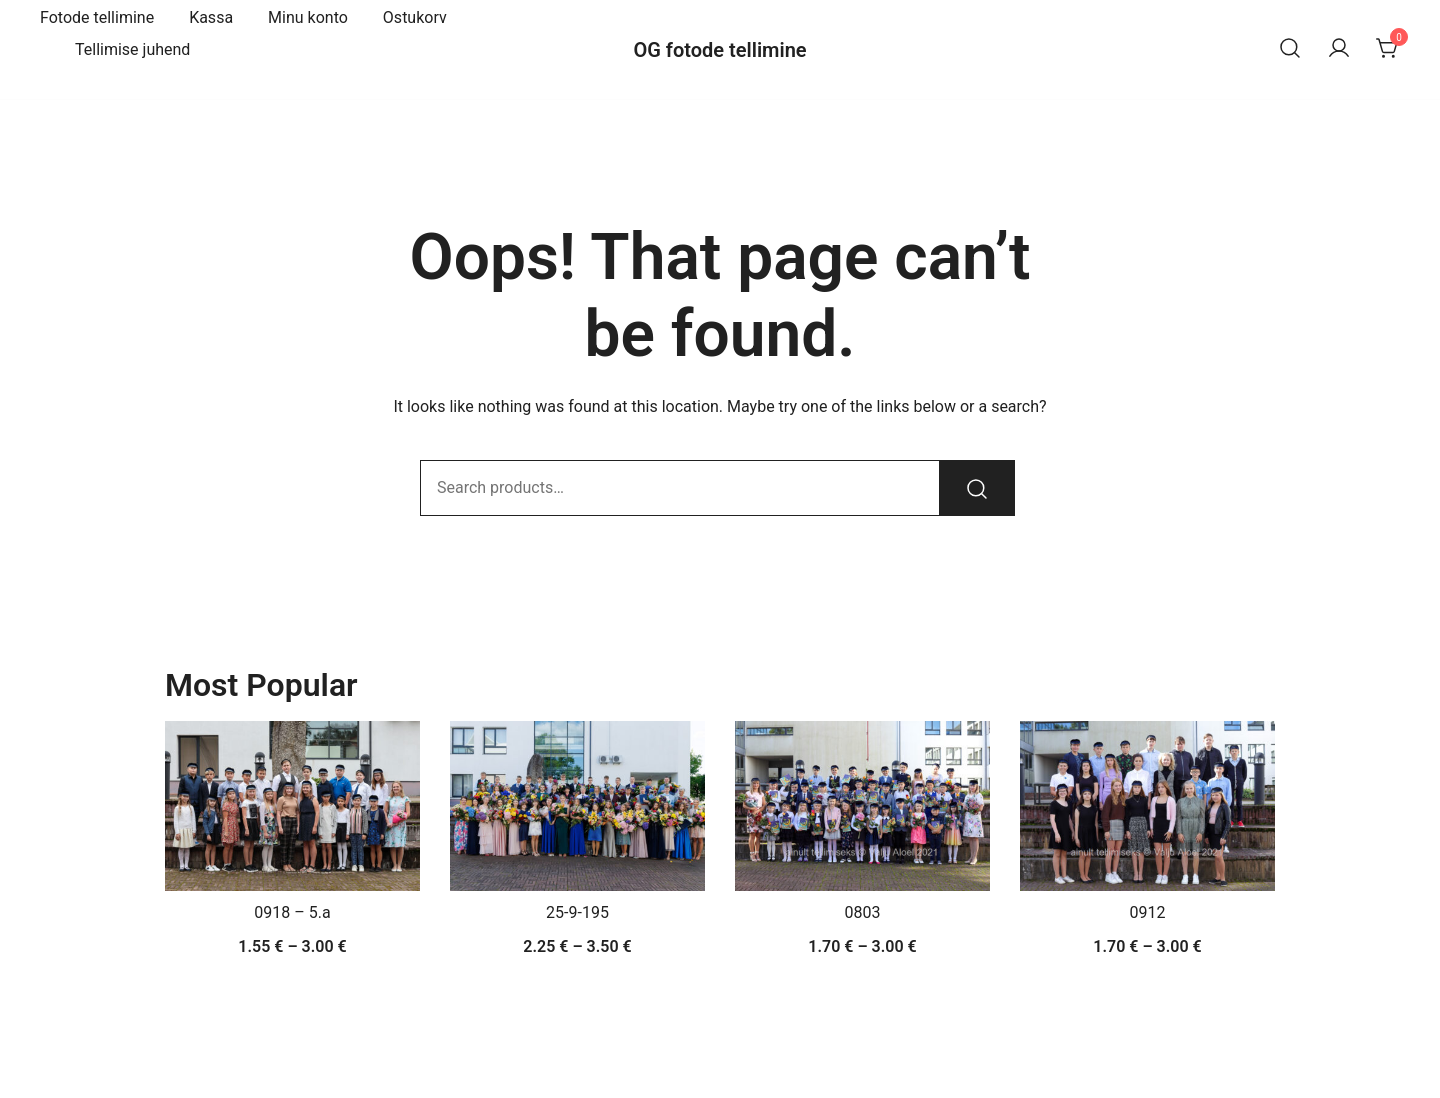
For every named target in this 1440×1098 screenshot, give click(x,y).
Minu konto (308, 17)
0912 (1148, 912)
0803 (863, 912)
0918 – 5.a (292, 912)
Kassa (211, 17)
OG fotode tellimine (719, 50)
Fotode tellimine (97, 17)
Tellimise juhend (132, 49)
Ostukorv (415, 17)
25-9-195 (577, 912)
